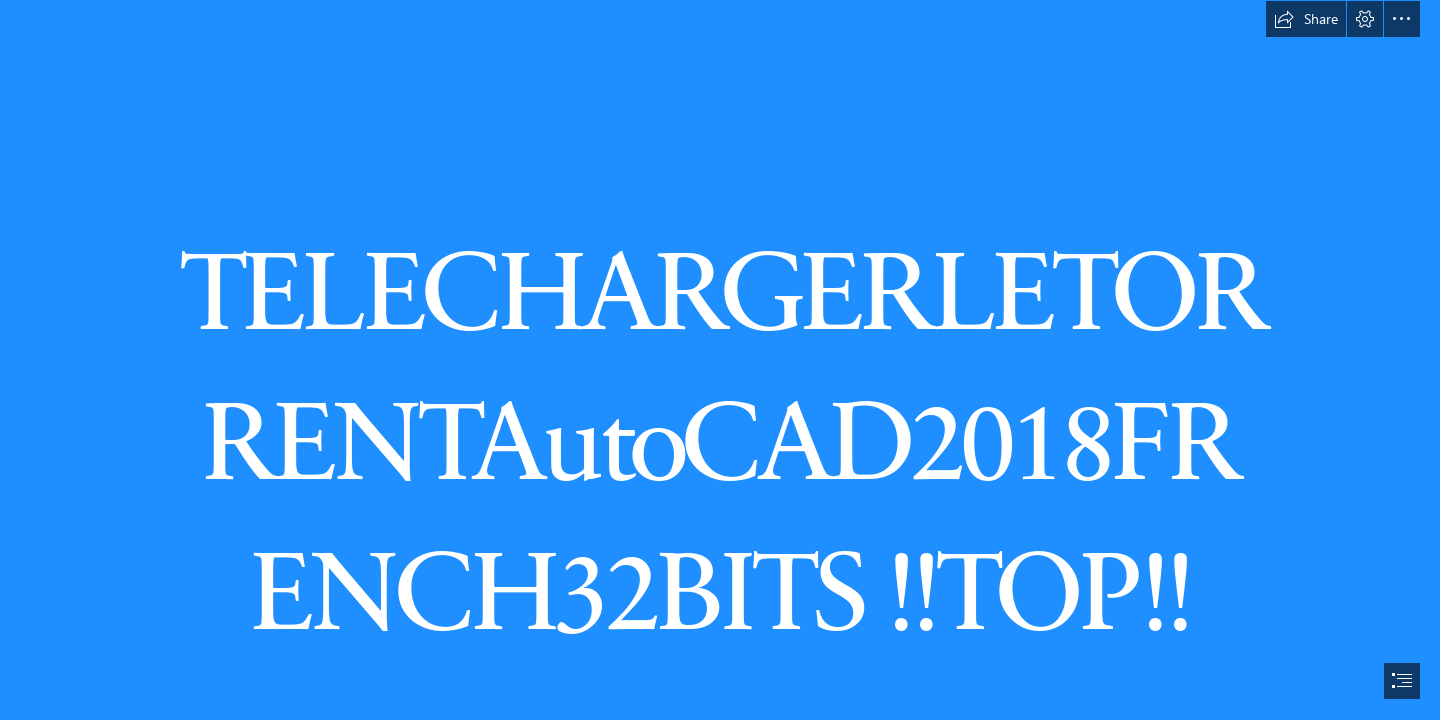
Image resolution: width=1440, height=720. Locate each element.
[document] (720, 360)
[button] (1306, 19)
